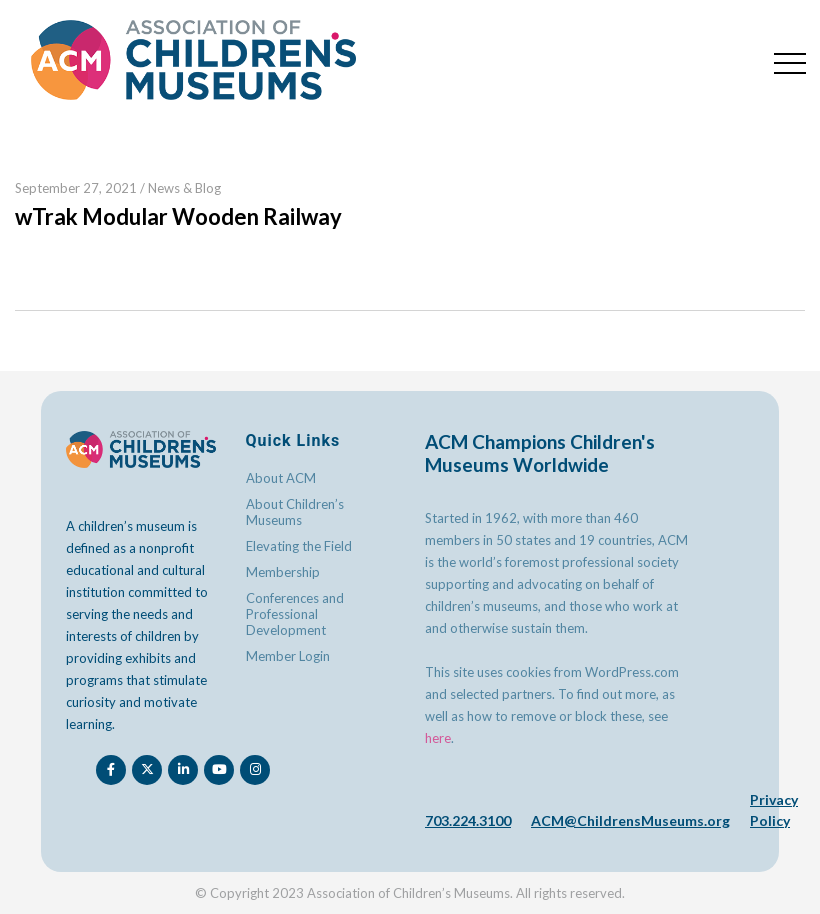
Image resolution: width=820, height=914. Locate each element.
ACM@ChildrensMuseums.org (630, 820)
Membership (283, 572)
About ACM (281, 478)
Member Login (288, 656)
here (438, 738)
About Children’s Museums (295, 512)
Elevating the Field (299, 546)
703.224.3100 (468, 820)
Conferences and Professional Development (295, 614)
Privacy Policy (774, 810)
